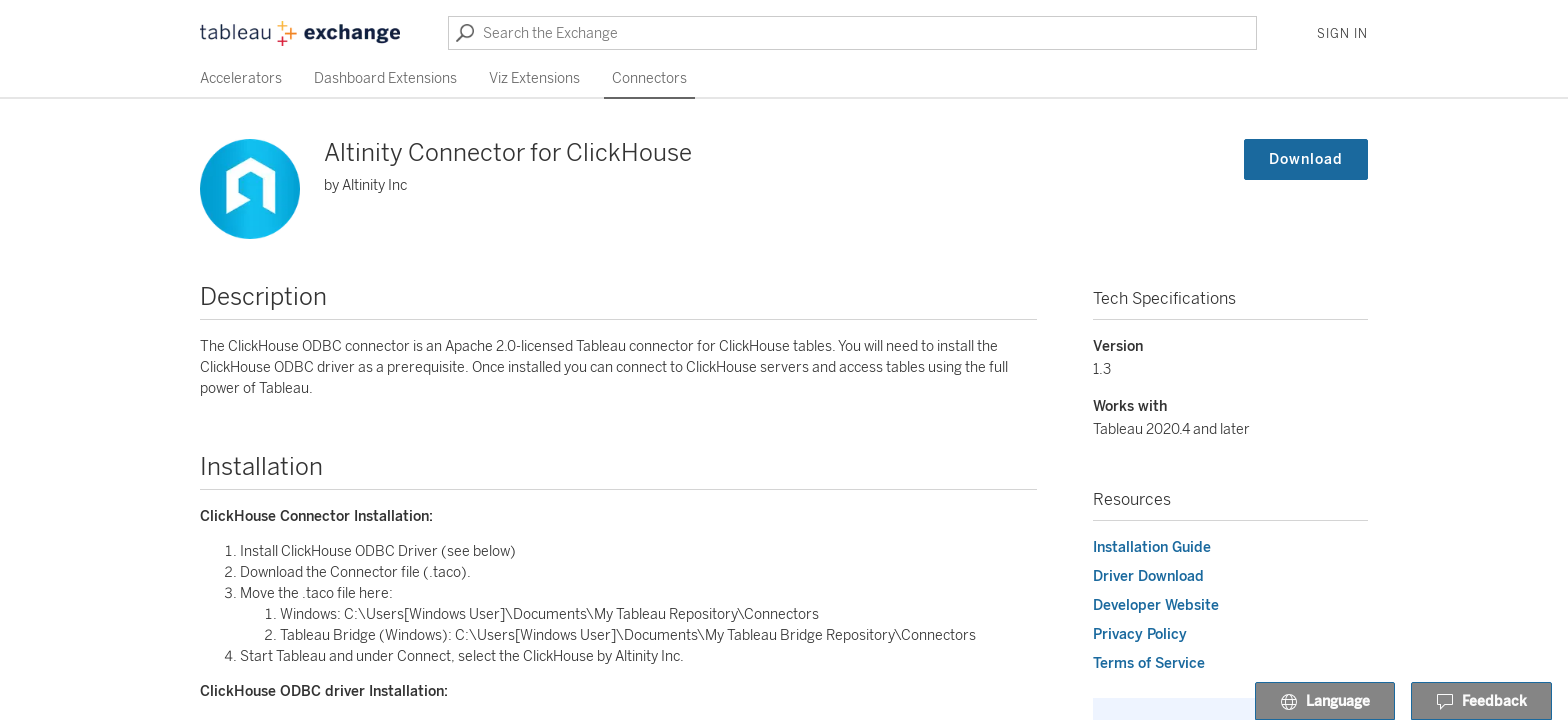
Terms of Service (1149, 663)
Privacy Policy (1140, 634)
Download (1306, 159)
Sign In (1342, 34)
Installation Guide (1152, 547)
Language (1325, 702)
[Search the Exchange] (852, 33)
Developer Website (1156, 605)
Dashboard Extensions (385, 78)
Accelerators (241, 78)
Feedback (1481, 702)
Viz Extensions (534, 78)
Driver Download (1148, 576)
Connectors (649, 78)
